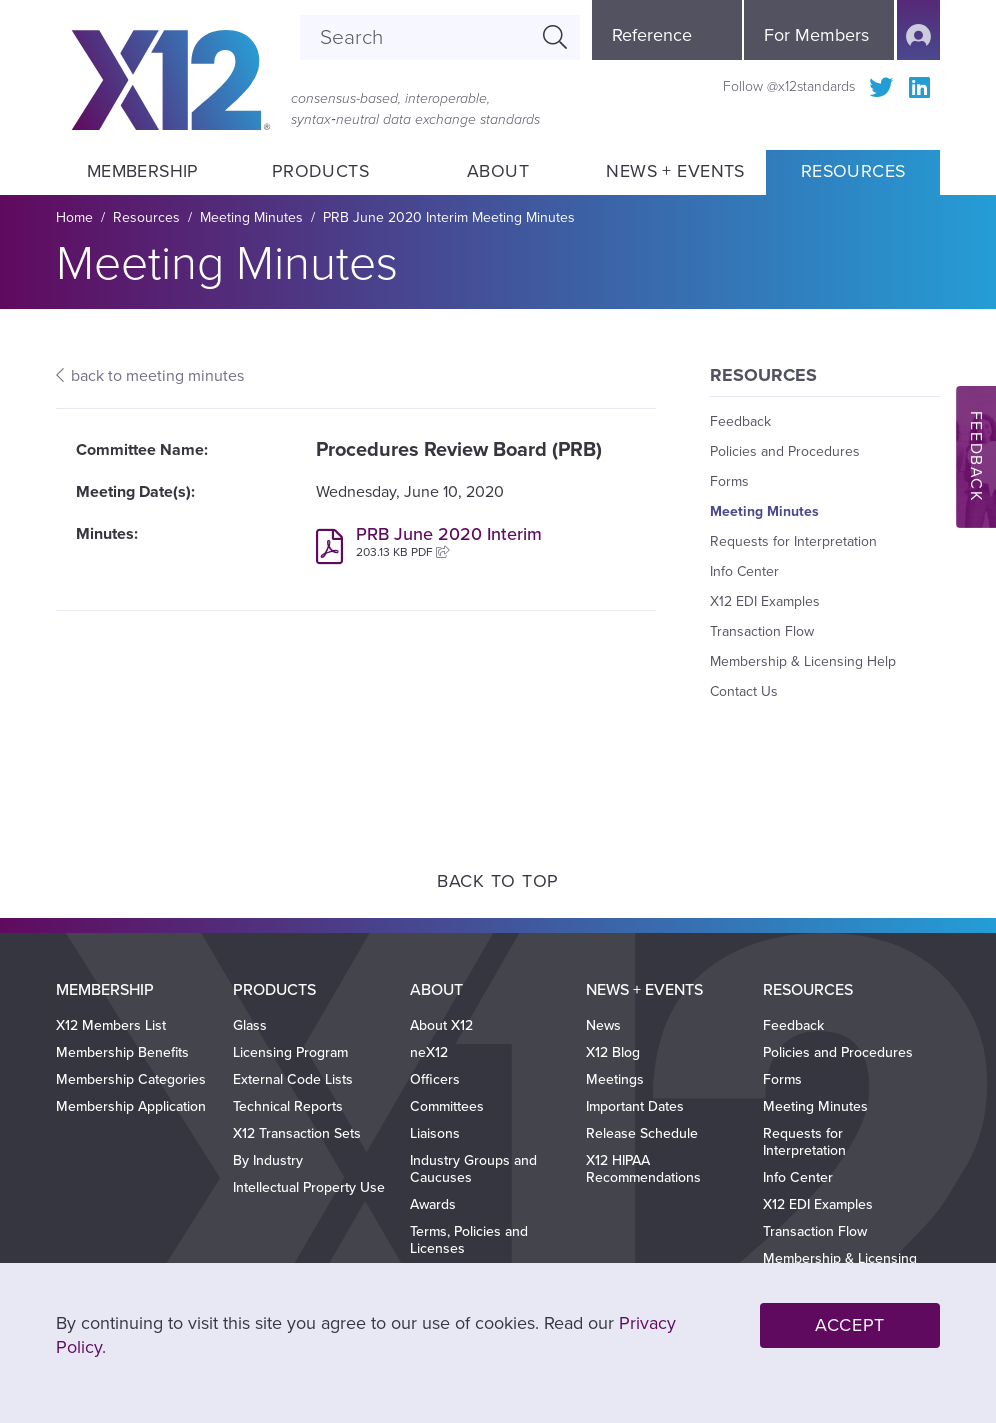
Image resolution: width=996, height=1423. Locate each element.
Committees (447, 1106)
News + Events (675, 172)
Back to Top (498, 881)
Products (320, 172)
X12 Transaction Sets (297, 1133)
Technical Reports (288, 1106)
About (498, 172)
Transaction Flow (762, 631)
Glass (250, 1025)
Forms (729, 481)
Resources (853, 172)
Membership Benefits (122, 1052)
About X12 (441, 1025)
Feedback (740, 421)
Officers (435, 1079)
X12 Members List (111, 1025)
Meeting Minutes (251, 217)
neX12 (429, 1052)
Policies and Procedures (785, 451)
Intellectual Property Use (309, 1187)
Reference (652, 35)
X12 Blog (613, 1052)
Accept (850, 1325)
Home (74, 217)
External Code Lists (293, 1079)
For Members (816, 35)
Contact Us (744, 691)
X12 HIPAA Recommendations (643, 1169)
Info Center (744, 571)
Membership (142, 172)
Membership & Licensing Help (803, 661)
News (603, 1025)
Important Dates (635, 1106)
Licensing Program (290, 1052)
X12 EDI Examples (765, 601)
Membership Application (131, 1106)
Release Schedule (642, 1133)
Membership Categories (131, 1079)
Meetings (615, 1079)
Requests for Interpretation (793, 541)
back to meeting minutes (157, 376)
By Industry (268, 1160)
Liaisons (435, 1133)
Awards (433, 1204)
